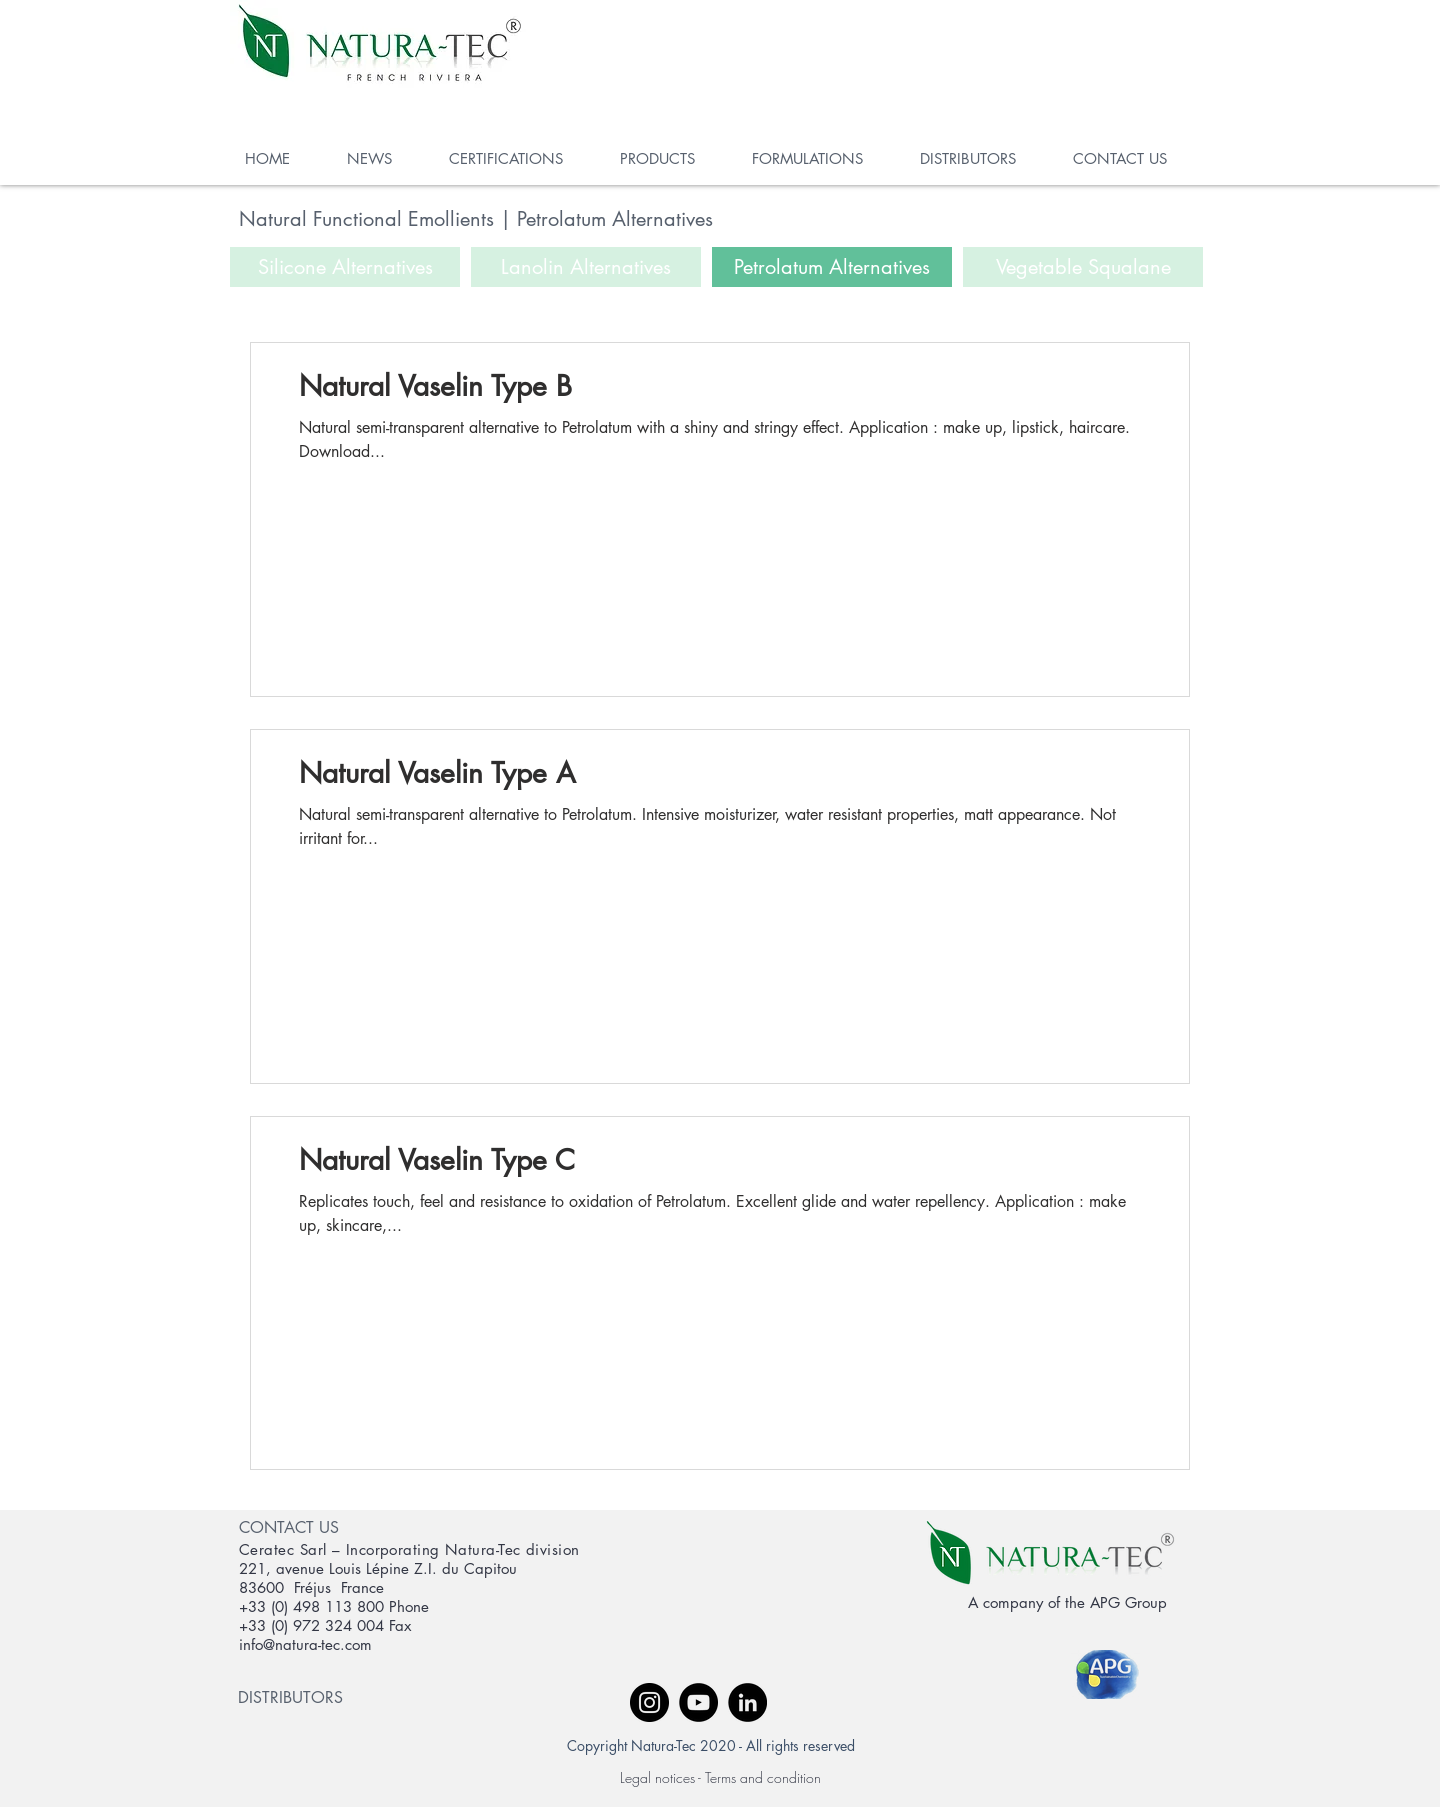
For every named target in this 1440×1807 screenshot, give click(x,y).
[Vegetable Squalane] (1083, 267)
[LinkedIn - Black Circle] (747, 1702)
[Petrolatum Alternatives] (832, 267)
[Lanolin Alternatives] (586, 267)
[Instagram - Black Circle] (649, 1702)
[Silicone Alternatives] (345, 267)
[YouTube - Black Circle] (698, 1702)
